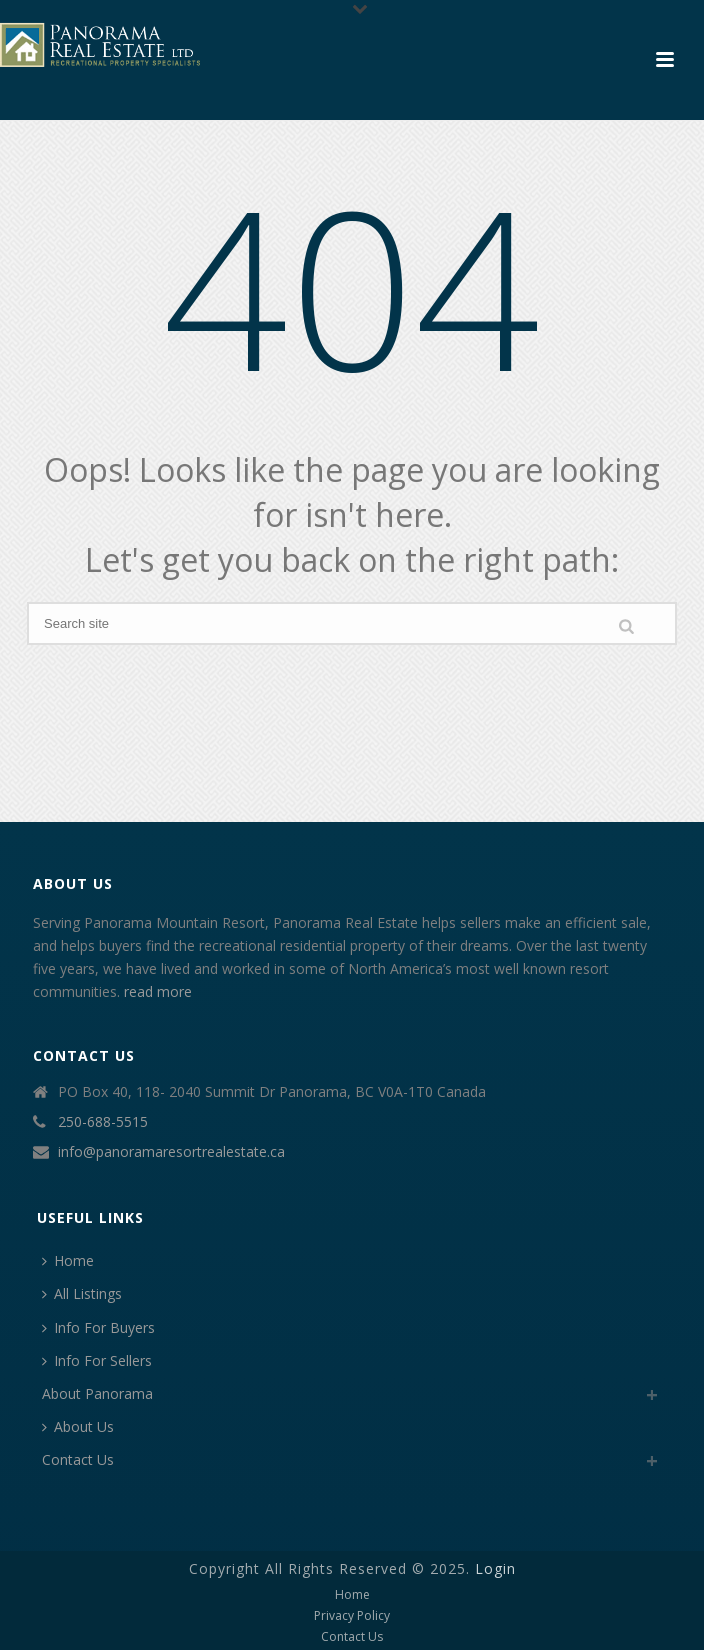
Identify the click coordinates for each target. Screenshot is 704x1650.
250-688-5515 (103, 1122)
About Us (78, 1426)
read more (158, 991)
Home (68, 1260)
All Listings (82, 1293)
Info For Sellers (97, 1360)
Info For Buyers (98, 1327)
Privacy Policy (352, 1616)
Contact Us (78, 1459)
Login (495, 1568)
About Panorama (97, 1393)
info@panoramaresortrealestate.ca (171, 1152)
